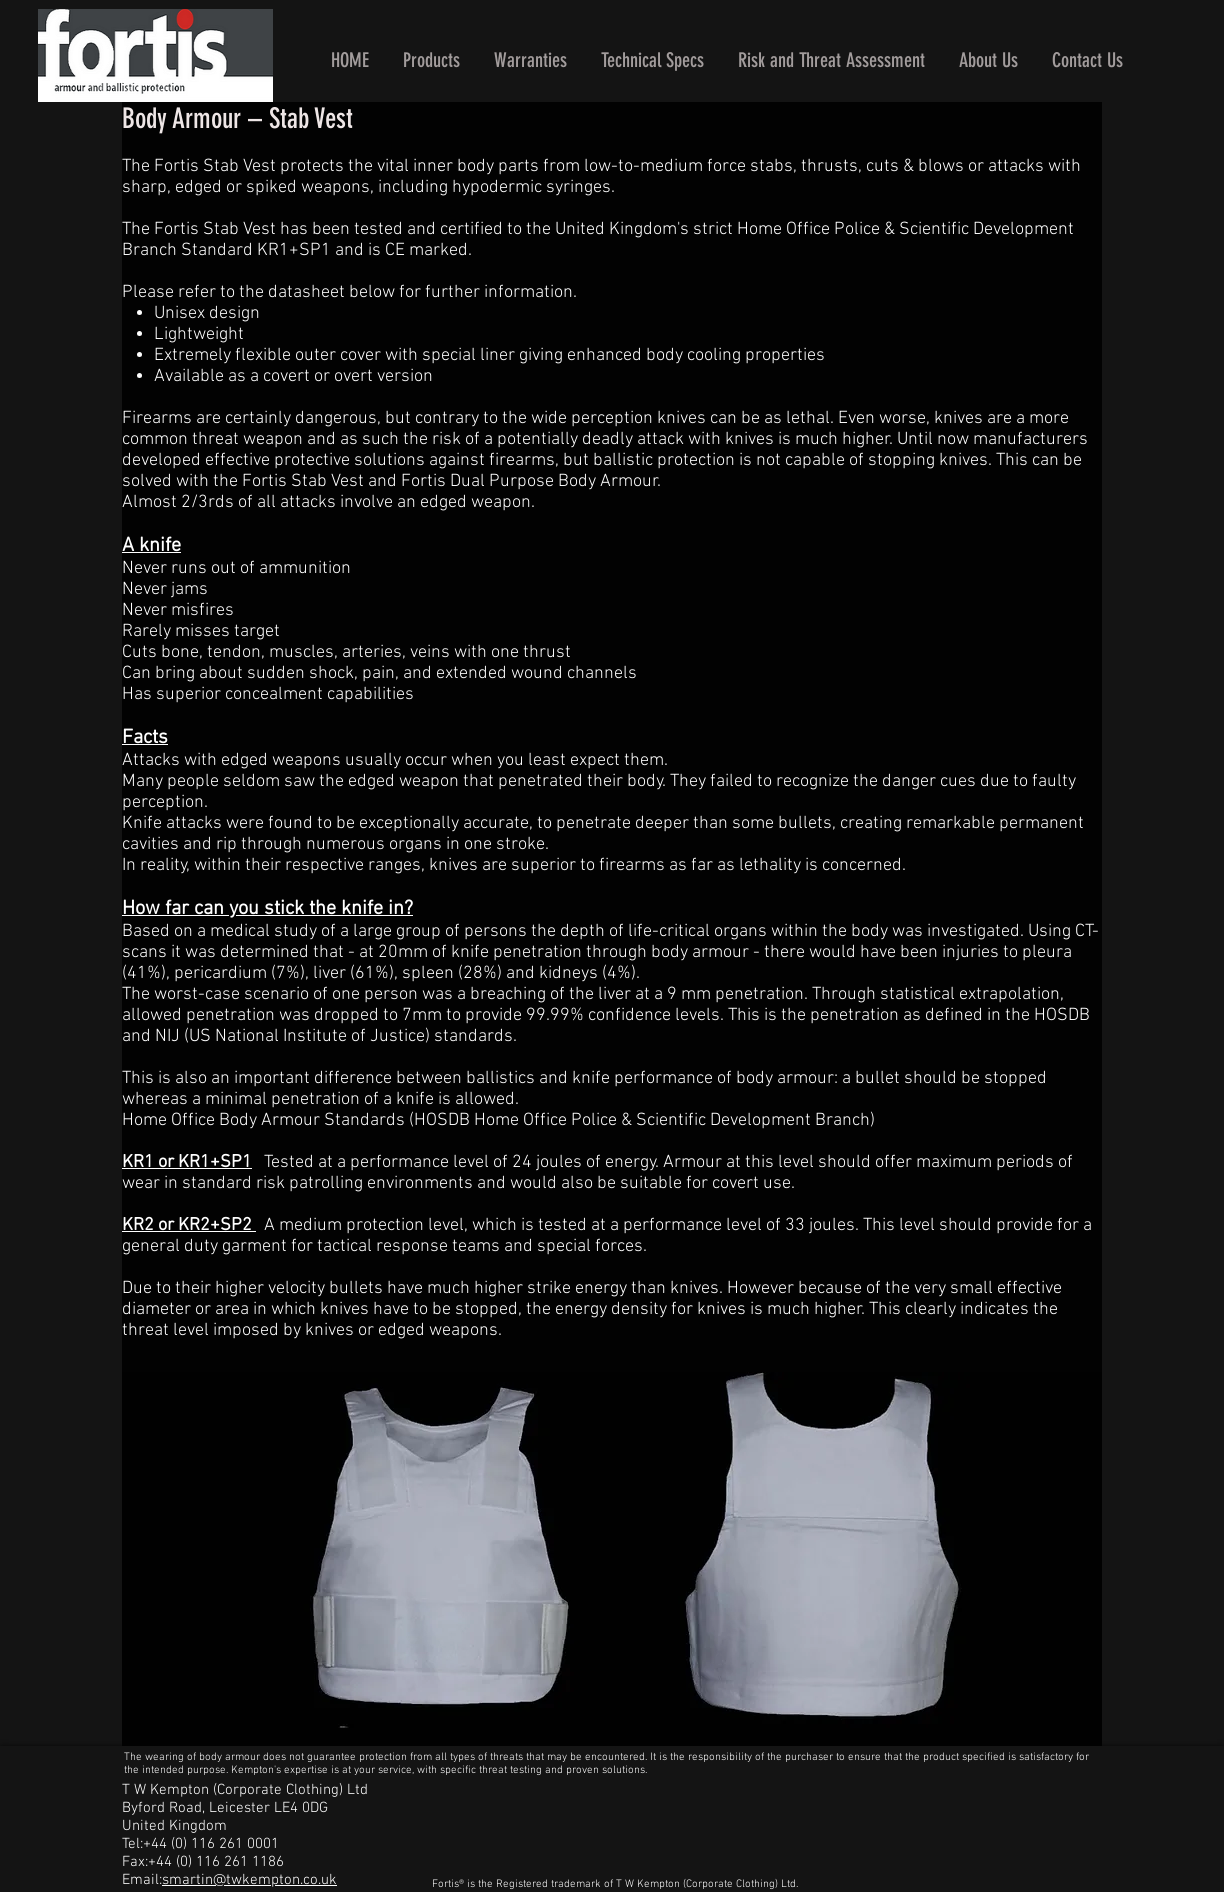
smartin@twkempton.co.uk (249, 1880)
